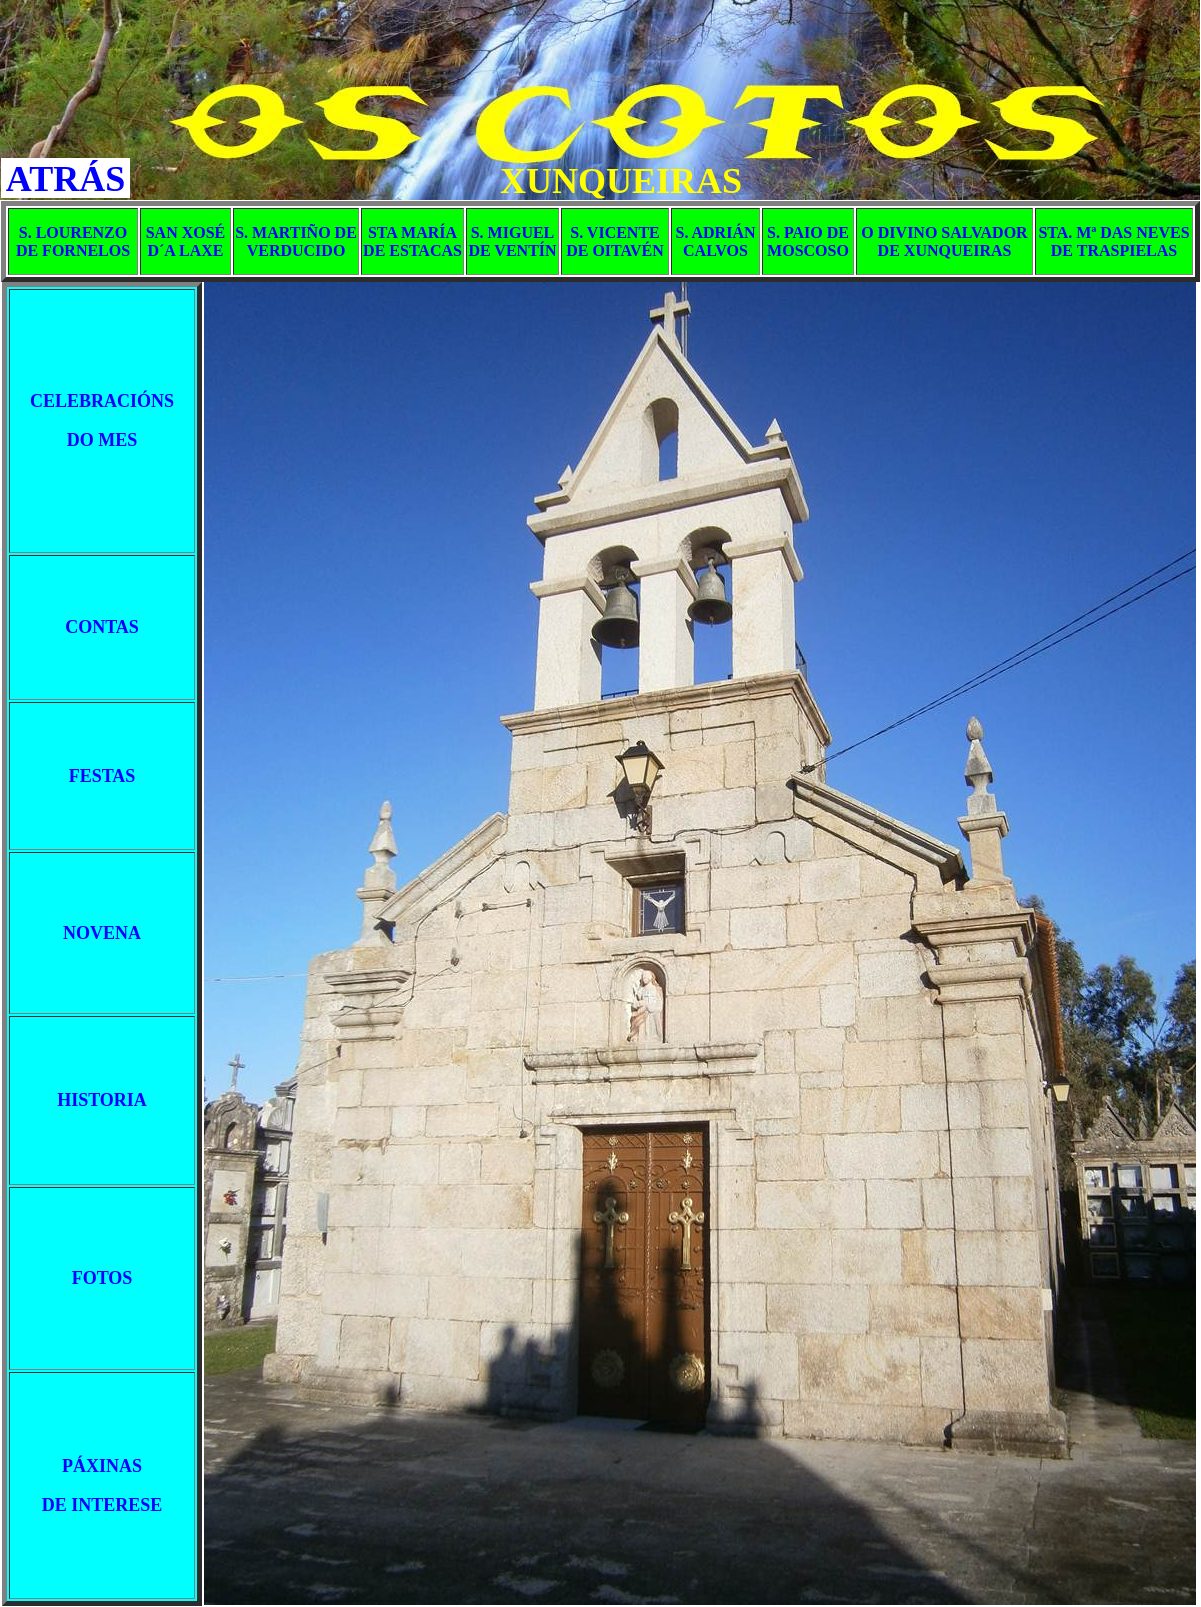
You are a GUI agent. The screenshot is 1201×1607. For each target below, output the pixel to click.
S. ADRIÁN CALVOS (715, 241)
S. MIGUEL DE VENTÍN (512, 241)
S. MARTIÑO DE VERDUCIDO (296, 241)
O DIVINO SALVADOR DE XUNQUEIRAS (944, 241)
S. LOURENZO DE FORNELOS (73, 241)
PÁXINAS (102, 1466)
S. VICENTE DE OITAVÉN (615, 241)
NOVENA (102, 933)
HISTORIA (102, 1100)
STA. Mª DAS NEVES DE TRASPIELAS (1113, 241)
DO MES (102, 440)
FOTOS (102, 1278)
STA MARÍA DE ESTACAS (412, 241)
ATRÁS (65, 179)
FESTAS (102, 776)
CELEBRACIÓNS (102, 401)
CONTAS (102, 627)
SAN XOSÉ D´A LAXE (186, 241)
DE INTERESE (102, 1505)
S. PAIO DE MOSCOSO (808, 241)
